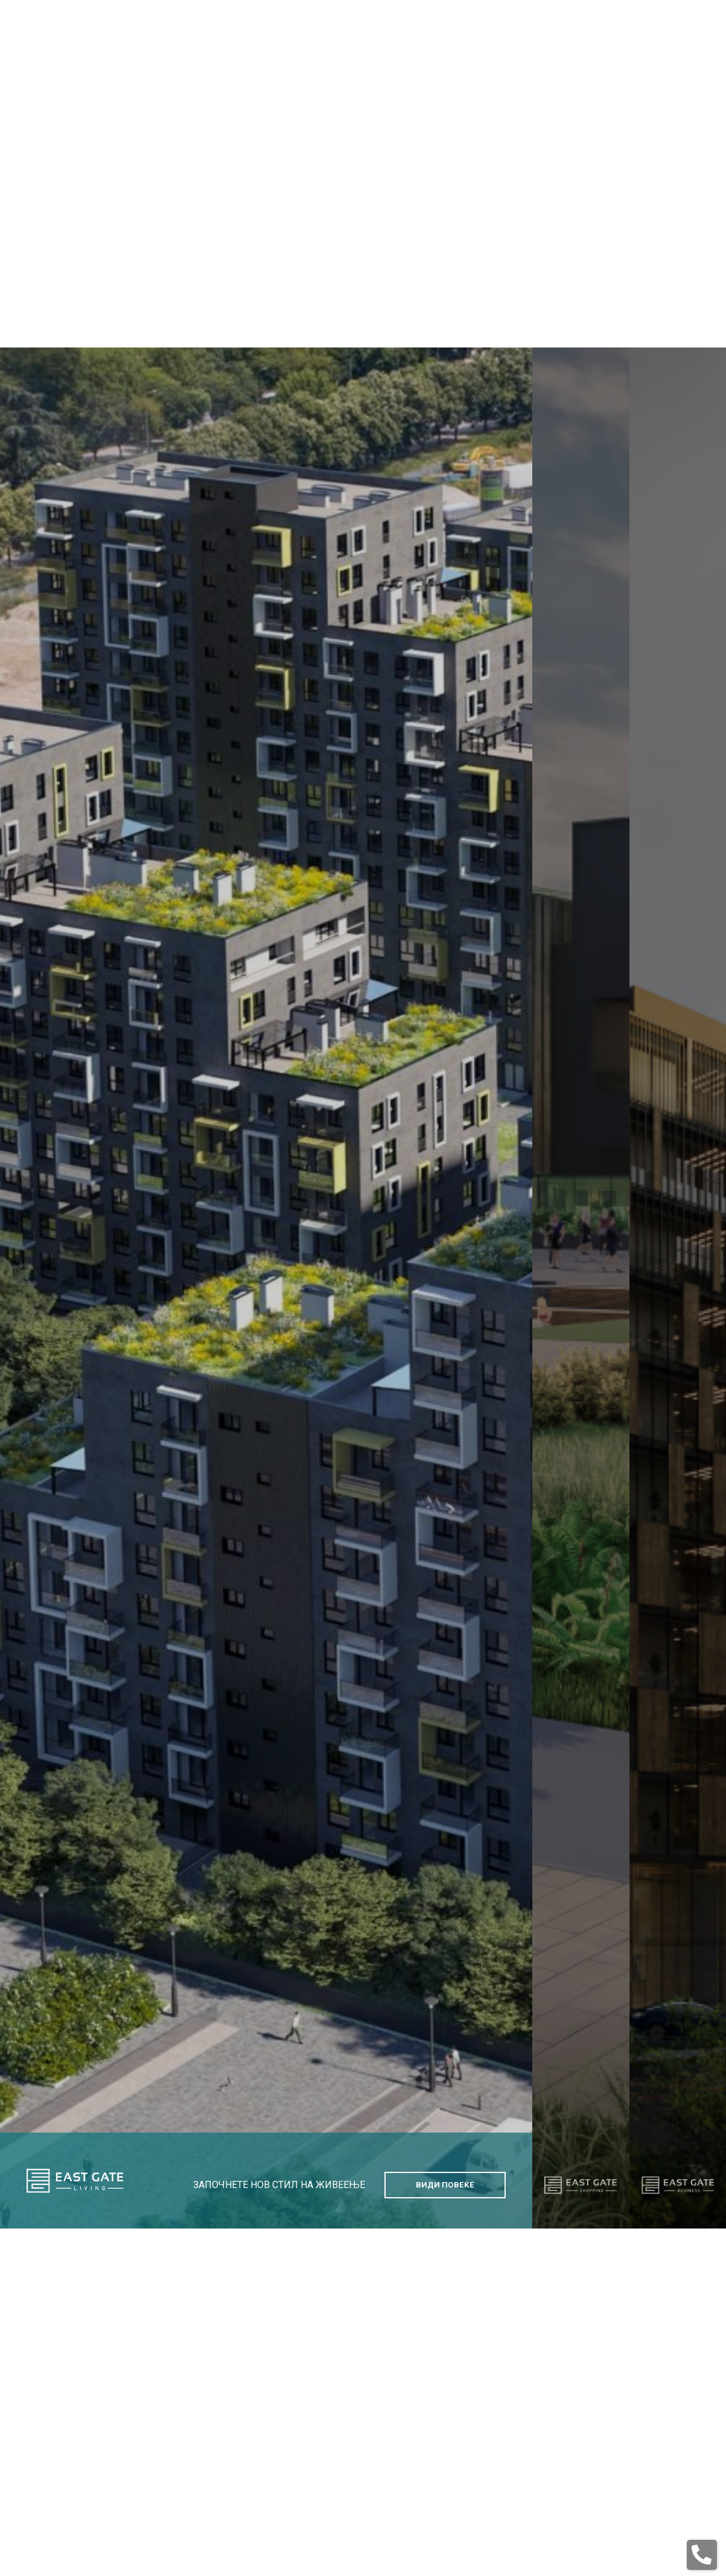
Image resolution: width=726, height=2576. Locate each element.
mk (657, 133)
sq (683, 133)
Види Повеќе (445, 2109)
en (632, 133)
